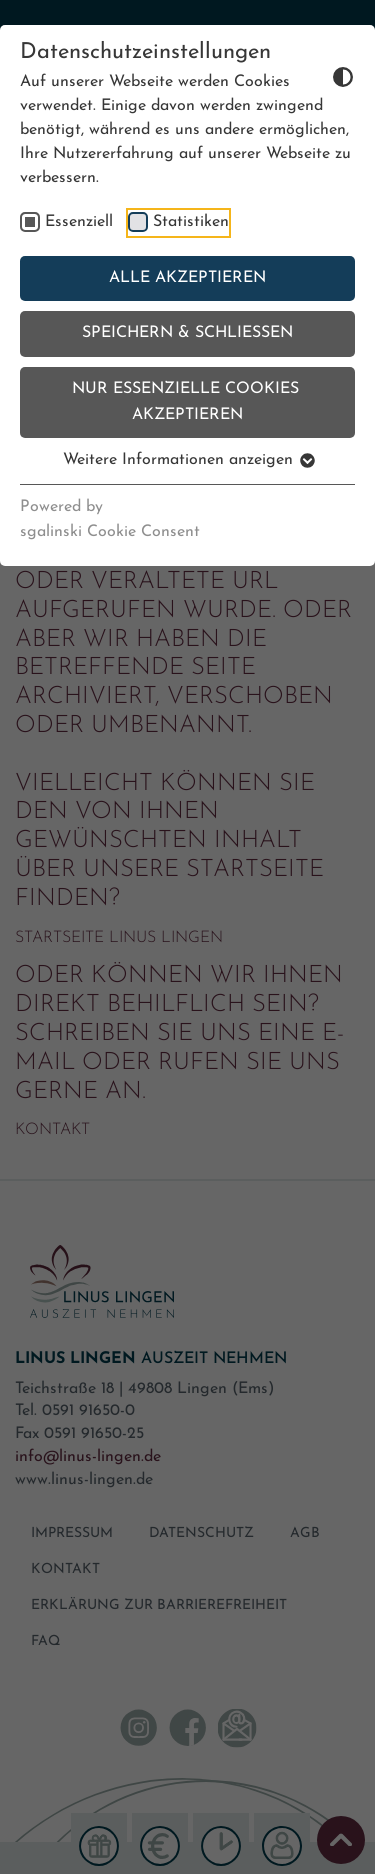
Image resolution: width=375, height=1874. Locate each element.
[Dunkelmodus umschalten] (311, 76)
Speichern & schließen (187, 333)
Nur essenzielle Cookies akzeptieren (188, 402)
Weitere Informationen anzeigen (188, 460)
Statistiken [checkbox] (191, 222)
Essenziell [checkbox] (79, 222)
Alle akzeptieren (187, 278)
